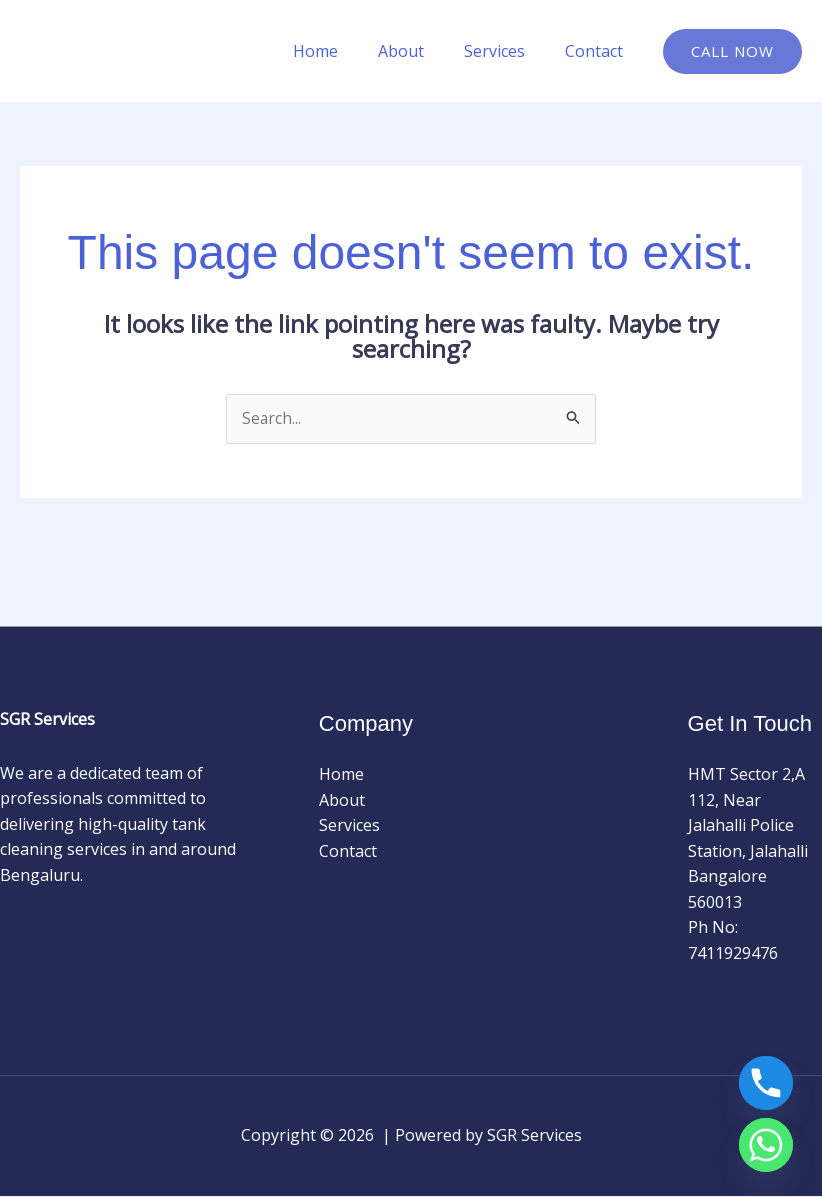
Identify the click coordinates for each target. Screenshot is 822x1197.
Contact (598, 51)
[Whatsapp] (766, 1145)
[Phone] (766, 1083)
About (421, 51)
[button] (732, 51)
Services (506, 51)
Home (343, 51)
